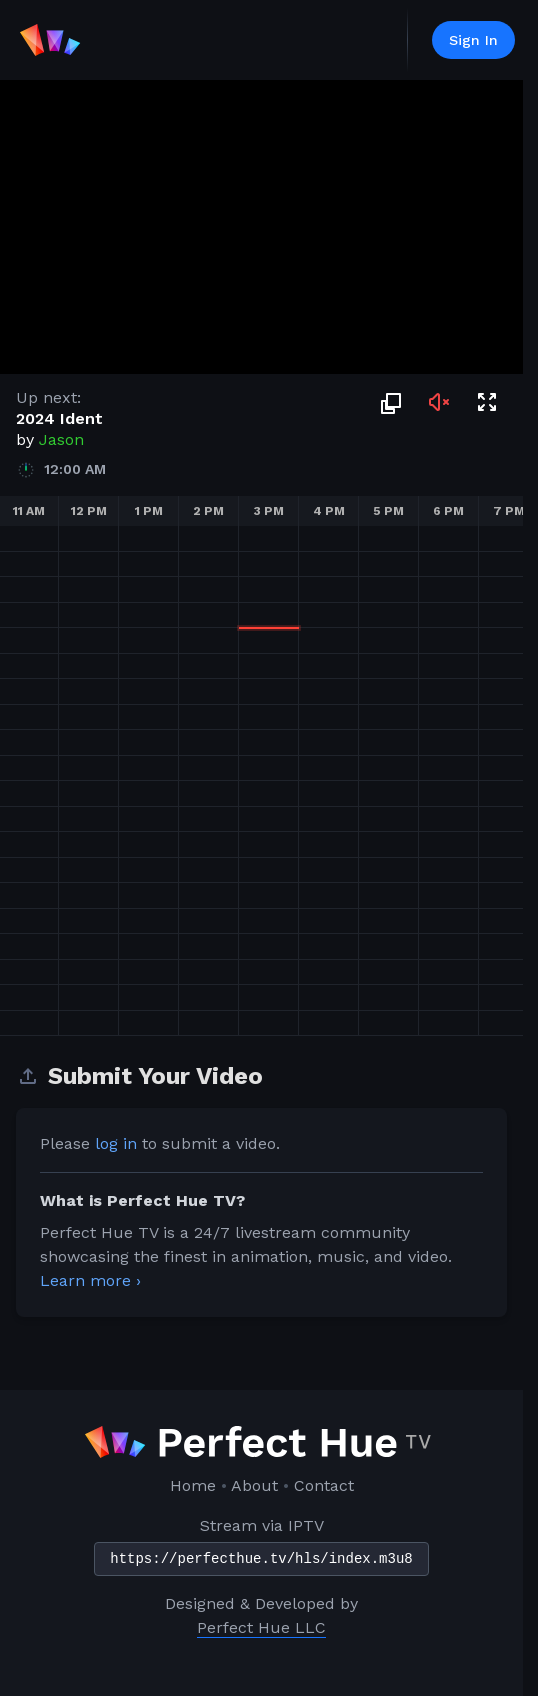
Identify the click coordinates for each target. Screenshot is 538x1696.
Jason (61, 439)
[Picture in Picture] (391, 402)
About (254, 1485)
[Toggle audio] (439, 402)
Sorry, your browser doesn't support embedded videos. (261, 227)
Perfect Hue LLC (261, 1627)
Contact (324, 1485)
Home (193, 1485)
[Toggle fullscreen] (487, 402)
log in (116, 1143)
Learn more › (90, 1280)
